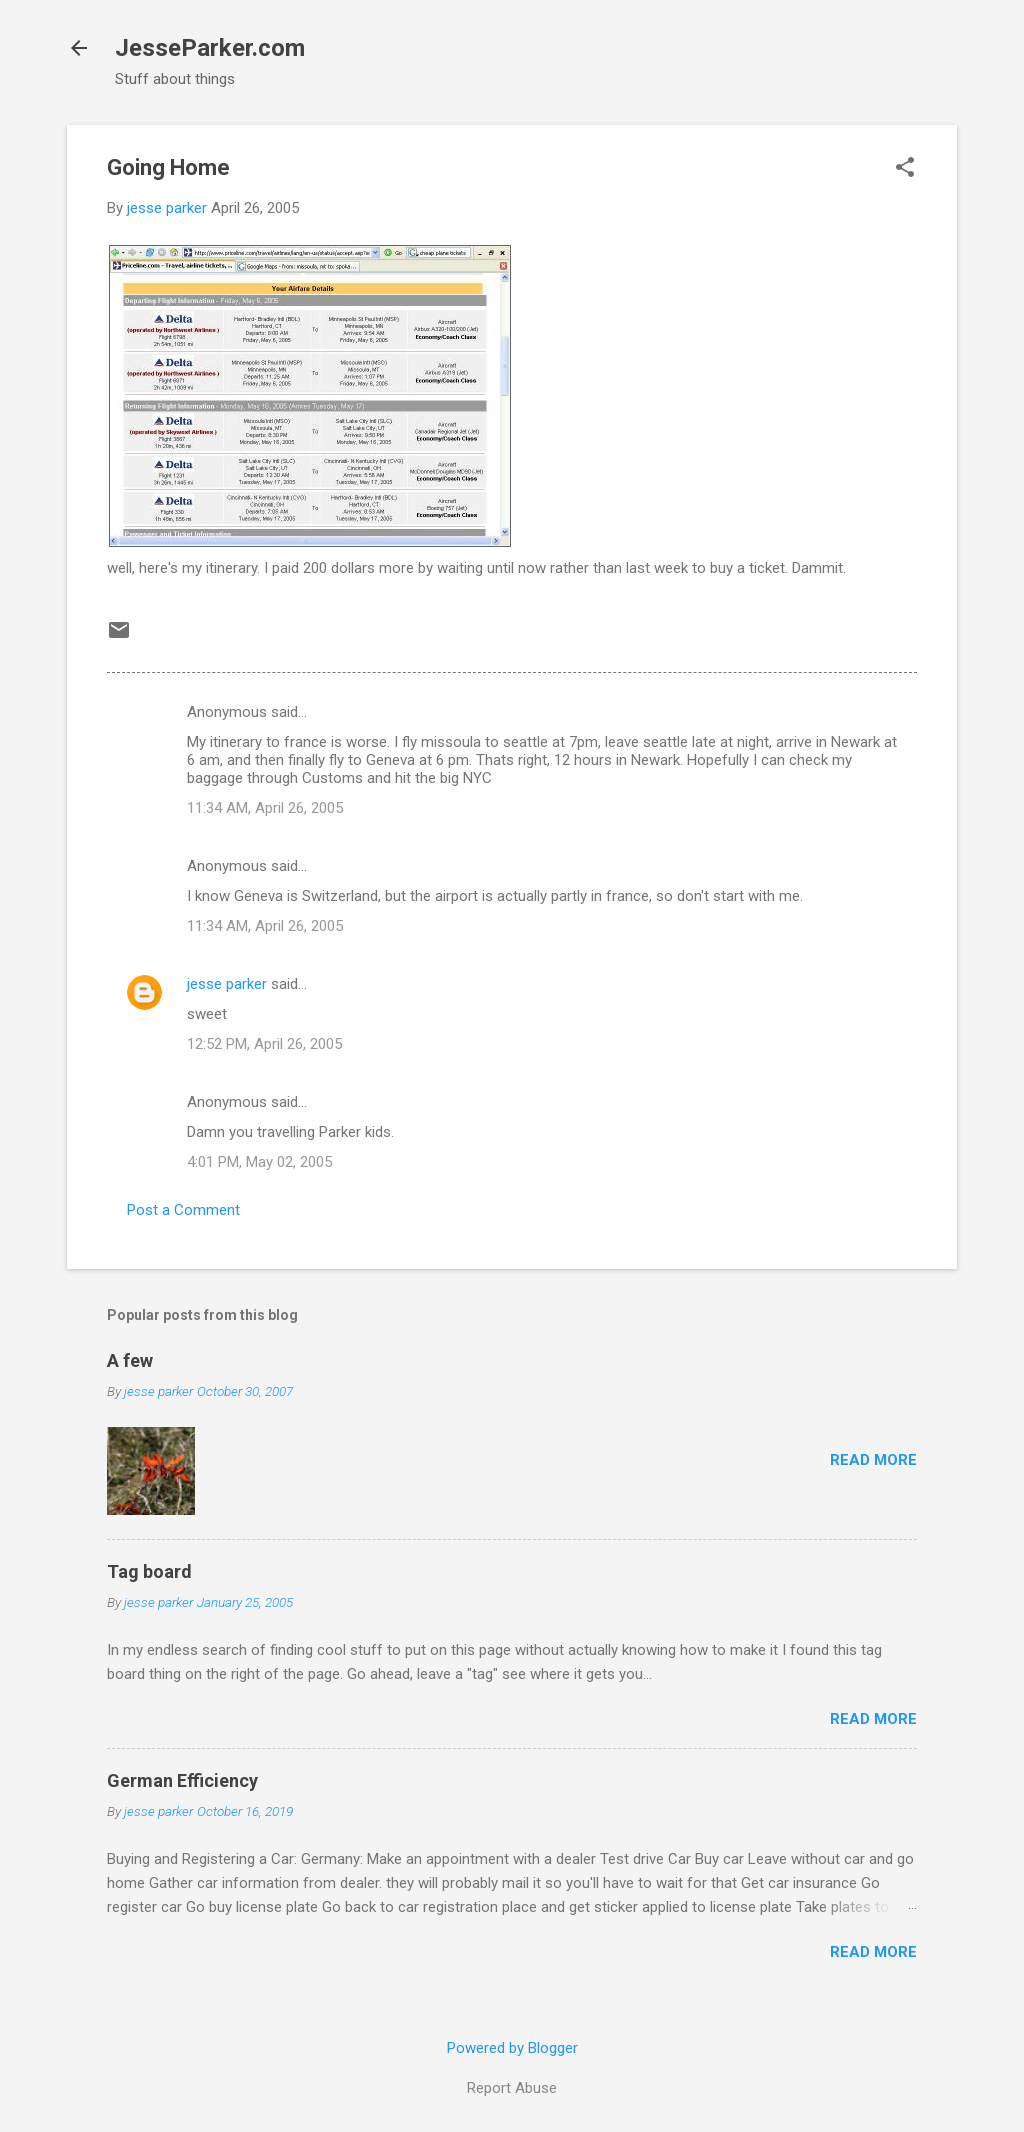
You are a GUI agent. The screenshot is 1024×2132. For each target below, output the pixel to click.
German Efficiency (182, 1780)
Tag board (149, 1571)
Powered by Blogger (512, 2048)
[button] (905, 169)
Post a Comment (183, 1210)
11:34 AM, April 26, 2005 (265, 808)
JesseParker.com (210, 48)
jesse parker (227, 984)
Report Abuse (512, 2088)
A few (130, 1360)
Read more (873, 1460)
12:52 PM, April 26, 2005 (264, 1044)
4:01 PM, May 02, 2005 (259, 1162)
